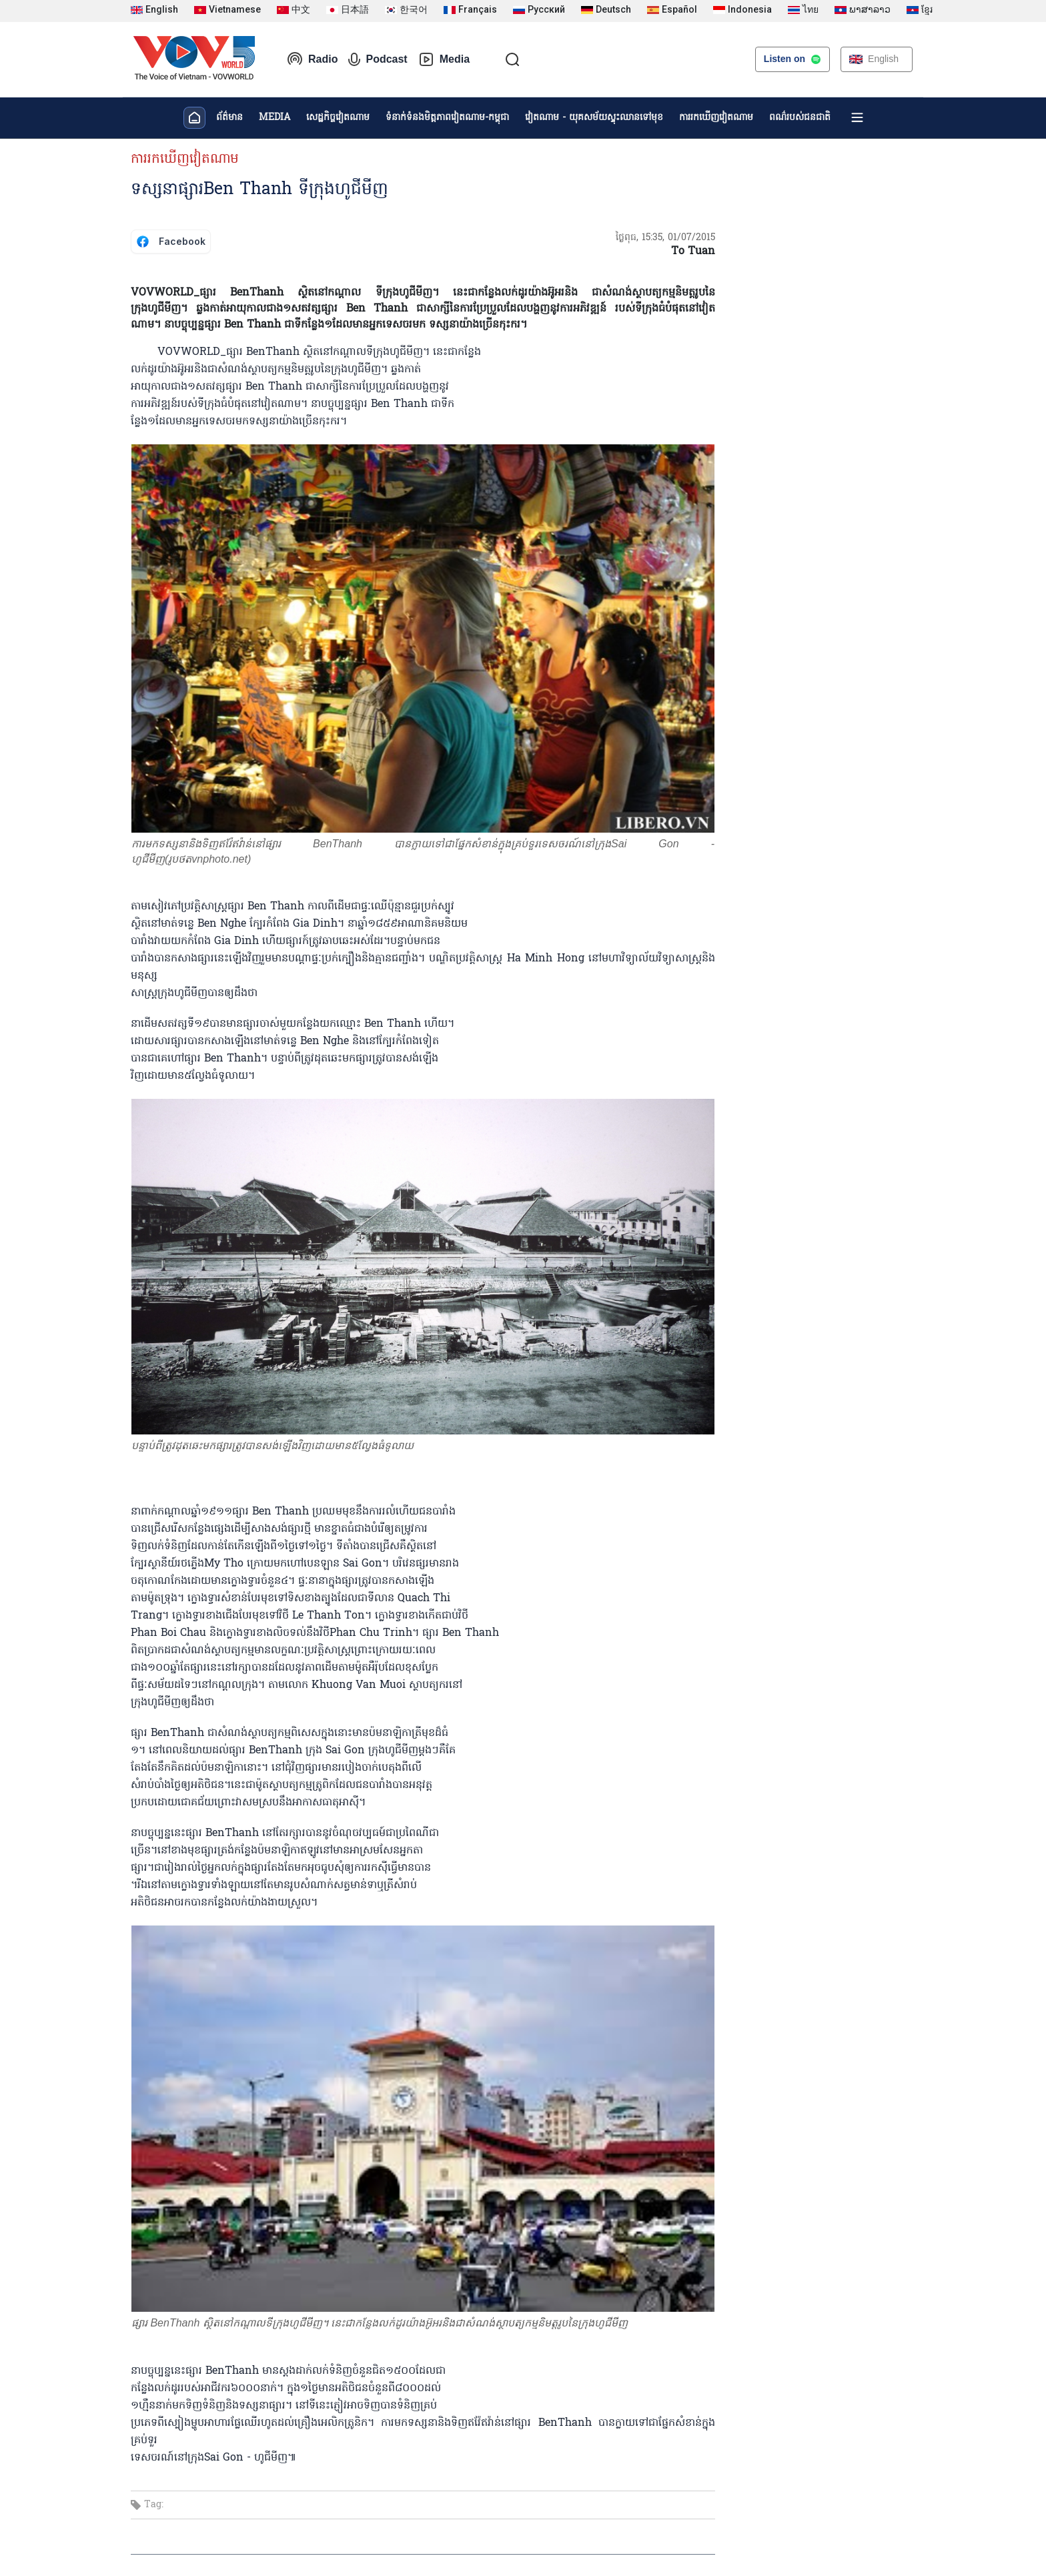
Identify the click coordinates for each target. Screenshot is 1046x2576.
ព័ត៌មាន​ (229, 118)
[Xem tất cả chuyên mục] (857, 117)
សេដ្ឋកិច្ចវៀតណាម (338, 118)
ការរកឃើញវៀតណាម (716, 118)
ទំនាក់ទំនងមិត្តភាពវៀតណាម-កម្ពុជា (447, 118)
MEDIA (274, 118)
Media (444, 59)
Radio (312, 59)
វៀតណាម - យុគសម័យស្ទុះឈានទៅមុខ (594, 118)
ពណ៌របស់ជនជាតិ (800, 118)
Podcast (377, 59)
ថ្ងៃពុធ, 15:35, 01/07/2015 (665, 238)
